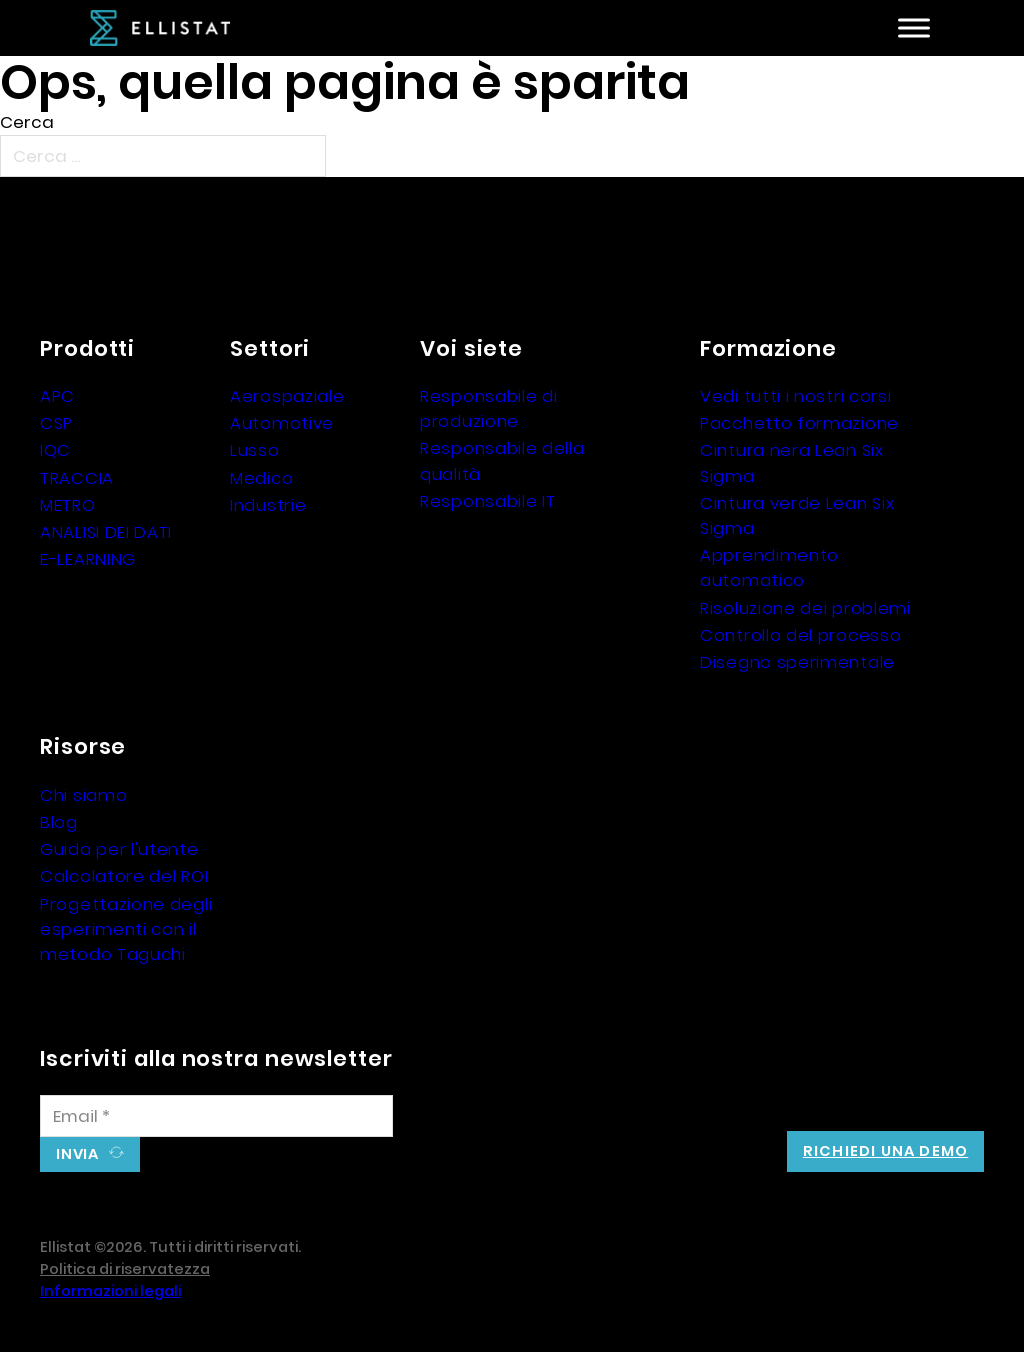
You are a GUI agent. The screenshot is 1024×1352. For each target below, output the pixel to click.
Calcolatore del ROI (124, 876)
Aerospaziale (287, 396)
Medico (261, 478)
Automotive (282, 423)
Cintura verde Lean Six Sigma (797, 515)
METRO (68, 505)
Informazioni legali (110, 1291)
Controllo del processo (800, 635)
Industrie (268, 505)
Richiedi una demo (885, 1151)
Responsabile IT (488, 501)
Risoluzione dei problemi (805, 608)
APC (57, 396)
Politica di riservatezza (125, 1269)
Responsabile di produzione (489, 408)
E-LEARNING (88, 559)
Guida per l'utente (119, 849)
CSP (56, 423)
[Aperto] (914, 28)
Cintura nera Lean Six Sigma (792, 462)
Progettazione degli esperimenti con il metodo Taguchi (126, 929)
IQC (55, 450)
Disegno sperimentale (797, 662)
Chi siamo (83, 795)
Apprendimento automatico (769, 567)
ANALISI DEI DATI (106, 532)
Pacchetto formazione (799, 423)
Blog (59, 822)
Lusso (255, 450)
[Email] (216, 1116)
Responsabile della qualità (502, 460)
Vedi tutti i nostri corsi (796, 396)
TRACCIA (77, 478)
